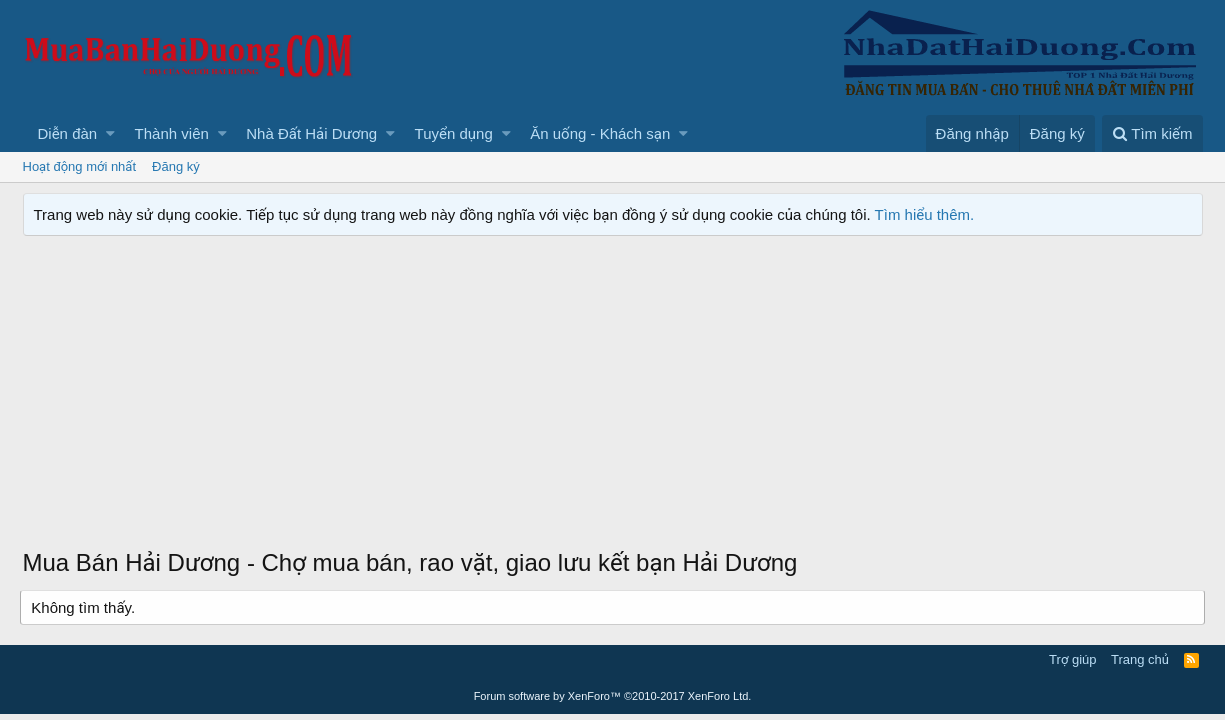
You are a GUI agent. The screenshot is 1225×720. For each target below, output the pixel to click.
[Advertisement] (613, 396)
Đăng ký (176, 166)
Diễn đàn (68, 133)
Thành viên (172, 133)
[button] (110, 133)
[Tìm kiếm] (1152, 133)
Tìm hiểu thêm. (925, 214)
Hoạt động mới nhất (80, 166)
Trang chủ (1140, 659)
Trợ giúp (1072, 659)
